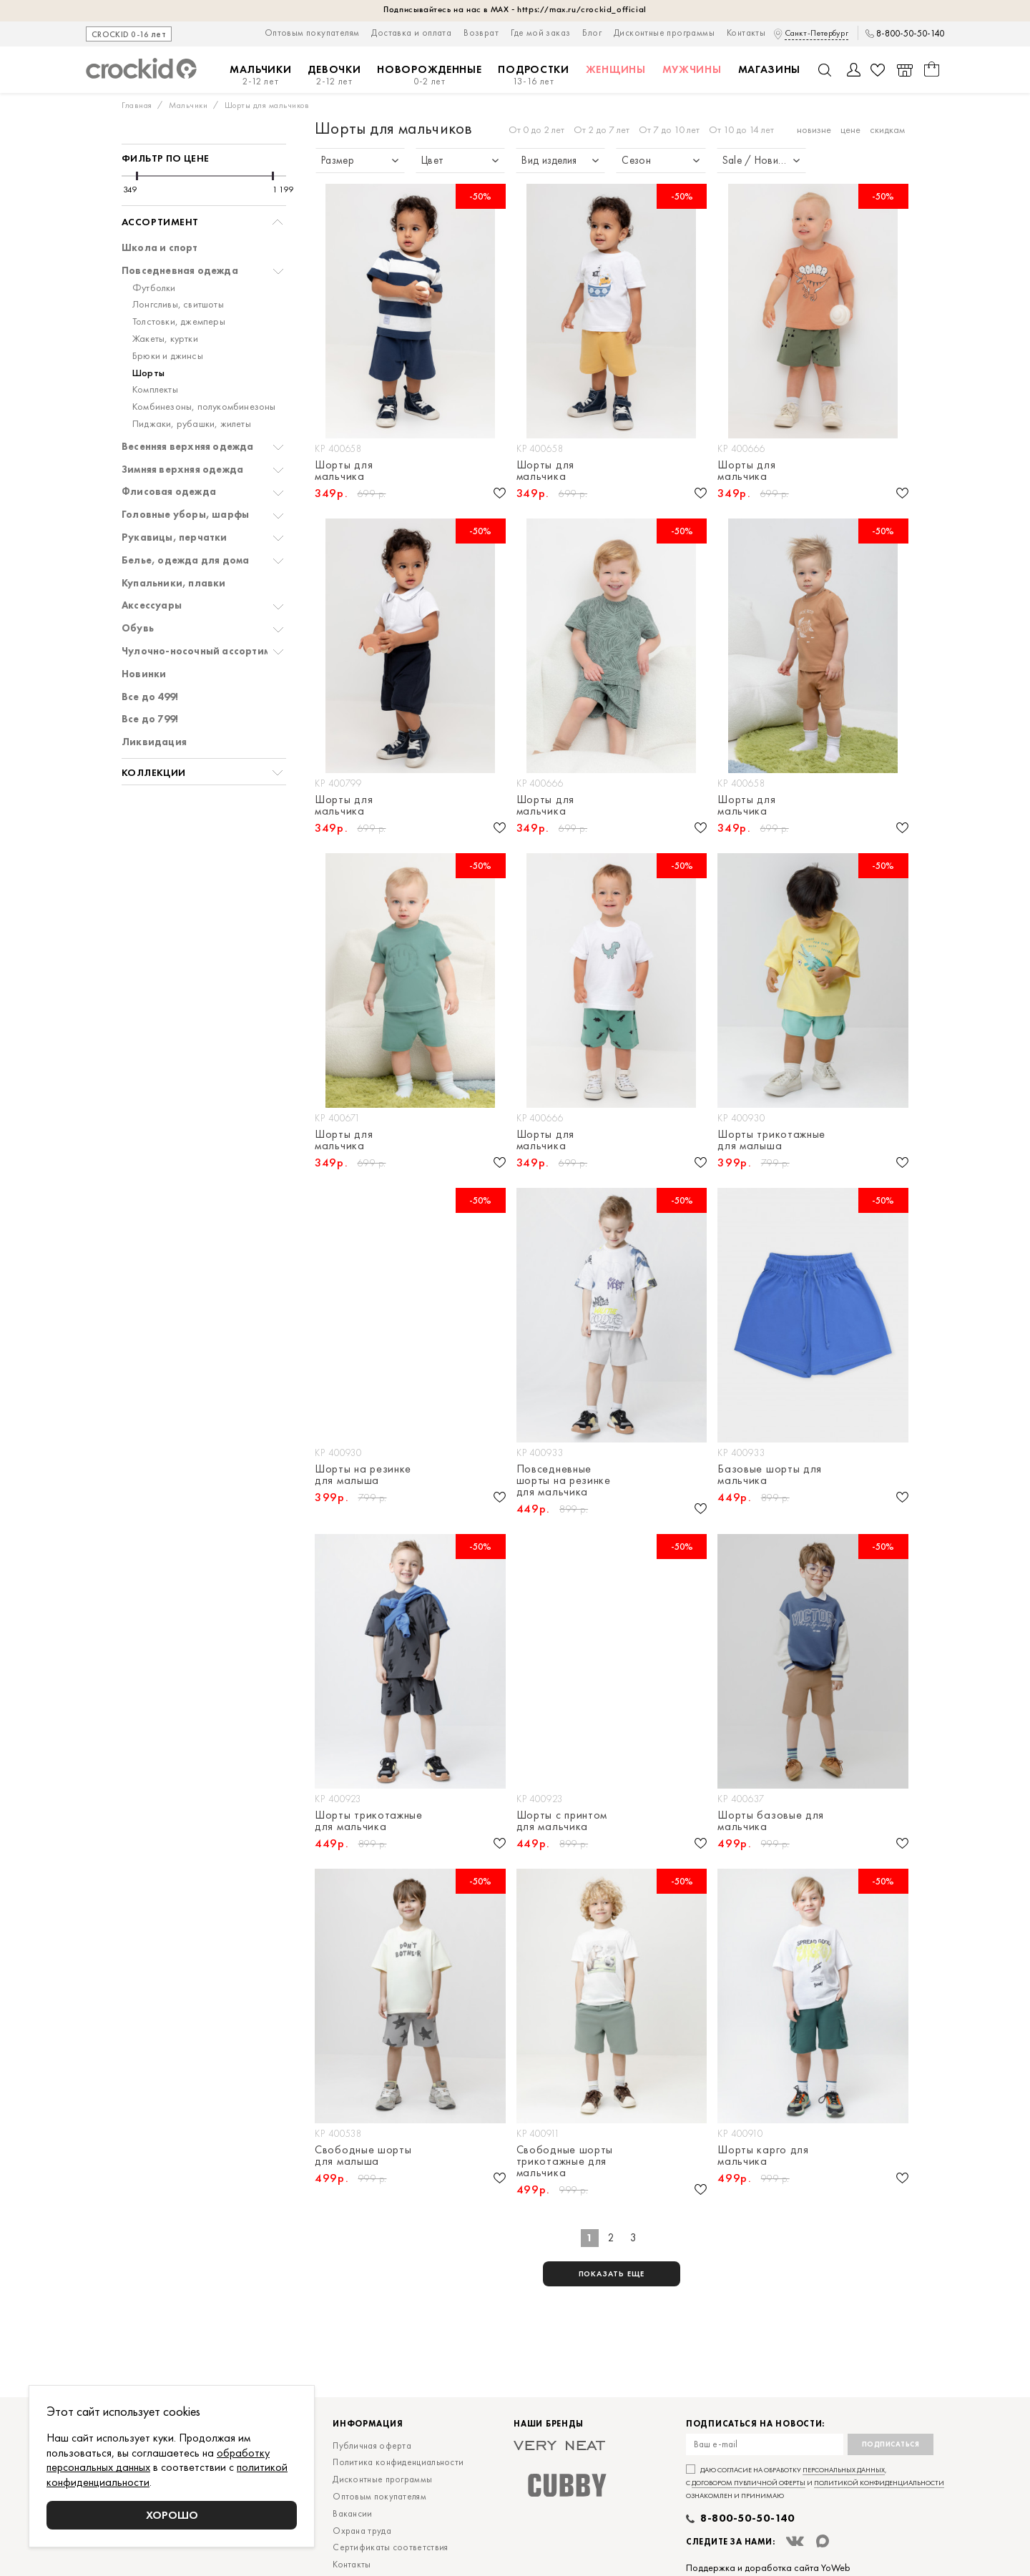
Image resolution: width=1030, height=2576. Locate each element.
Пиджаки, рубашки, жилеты (191, 423)
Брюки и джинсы (167, 355)
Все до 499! (150, 697)
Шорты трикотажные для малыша (771, 1140)
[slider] (137, 176)
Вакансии (352, 2513)
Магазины (769, 69)
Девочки (334, 75)
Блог (592, 32)
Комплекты (155, 389)
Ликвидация (154, 742)
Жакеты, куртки (165, 338)
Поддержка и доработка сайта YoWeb (768, 2567)
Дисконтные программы (664, 32)
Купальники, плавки (174, 583)
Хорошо (172, 2514)
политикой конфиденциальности (879, 2482)
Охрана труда (362, 2531)
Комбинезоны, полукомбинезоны (204, 406)
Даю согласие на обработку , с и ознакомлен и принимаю (815, 2482)
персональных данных (844, 2469)
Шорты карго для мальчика (763, 2155)
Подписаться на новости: (755, 2424)
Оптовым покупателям (312, 32)
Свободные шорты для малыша (363, 2155)
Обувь (138, 628)
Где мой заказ (540, 32)
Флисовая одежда (169, 491)
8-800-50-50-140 (910, 33)
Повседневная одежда (180, 270)
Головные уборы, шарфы (185, 514)
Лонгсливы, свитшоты (178, 304)
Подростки (533, 75)
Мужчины (692, 69)
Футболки (154, 287)
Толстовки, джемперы (178, 321)
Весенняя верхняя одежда (188, 446)
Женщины (616, 69)
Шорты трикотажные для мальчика (369, 1820)
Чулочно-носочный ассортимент (205, 651)
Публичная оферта (372, 2445)
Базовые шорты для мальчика (769, 1474)
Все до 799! (150, 719)
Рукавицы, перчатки (174, 537)
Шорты (148, 373)
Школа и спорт (160, 247)
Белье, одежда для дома (185, 560)
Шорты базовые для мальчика (770, 1820)
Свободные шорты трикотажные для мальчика (565, 2161)
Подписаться (891, 2444)
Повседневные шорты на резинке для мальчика (563, 1480)
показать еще (612, 2273)
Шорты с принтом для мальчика (562, 1820)
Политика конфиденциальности (398, 2462)
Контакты (746, 32)
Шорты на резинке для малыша (363, 1474)
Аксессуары (152, 605)
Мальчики (260, 75)
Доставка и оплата (411, 32)
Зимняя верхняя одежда (182, 469)
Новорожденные (429, 75)
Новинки (144, 674)
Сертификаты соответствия (390, 2547)
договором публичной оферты (748, 2482)
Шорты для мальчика (344, 470)
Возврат (481, 32)
